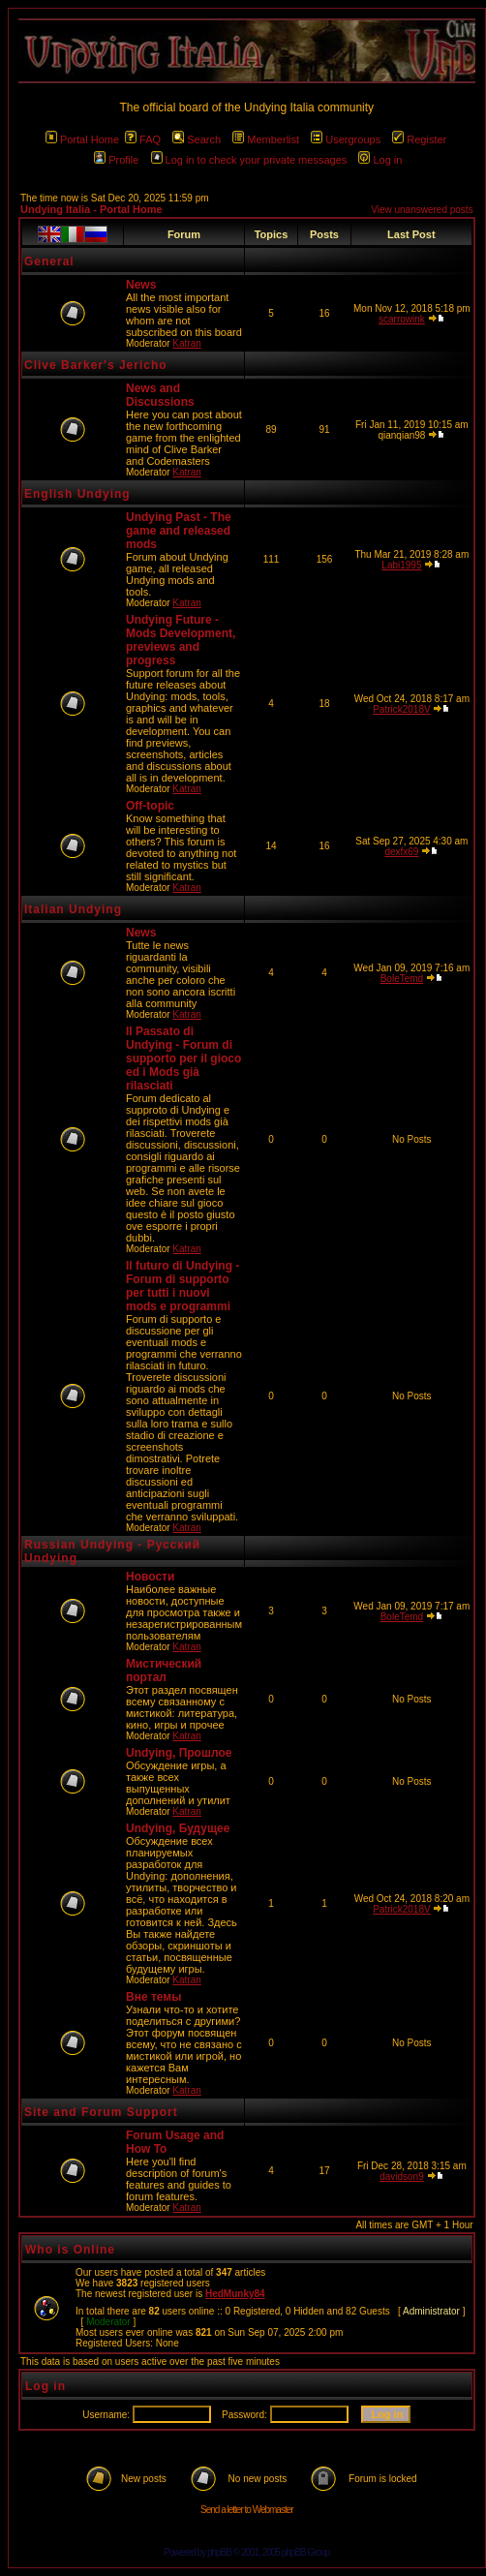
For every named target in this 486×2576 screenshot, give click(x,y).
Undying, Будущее (177, 1828)
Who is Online (70, 2249)
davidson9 (402, 2176)
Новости (150, 1576)
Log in (380, 160)
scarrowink (402, 319)
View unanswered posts (421, 209)
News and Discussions (160, 395)
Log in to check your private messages (249, 160)
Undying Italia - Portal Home (91, 209)
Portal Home (82, 139)
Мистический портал (163, 1670)
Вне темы (153, 1997)
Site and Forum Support (101, 2112)
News (141, 284)
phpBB (219, 2552)
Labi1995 (401, 565)
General (49, 261)
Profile (116, 160)
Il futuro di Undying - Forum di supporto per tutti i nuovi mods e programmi (182, 1286)
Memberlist (265, 139)
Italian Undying (73, 909)
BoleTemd (401, 978)
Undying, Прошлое (178, 1753)
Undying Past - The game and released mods (178, 530)
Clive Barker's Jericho (95, 365)
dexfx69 (401, 851)
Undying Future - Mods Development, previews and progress (180, 640)
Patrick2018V (401, 709)
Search (196, 139)
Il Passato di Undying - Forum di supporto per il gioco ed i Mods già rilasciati (183, 1058)
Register (419, 139)
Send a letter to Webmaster (246, 2509)
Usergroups (345, 139)
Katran (186, 343)
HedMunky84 (235, 2293)
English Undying (77, 494)
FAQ (143, 139)
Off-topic (150, 806)
